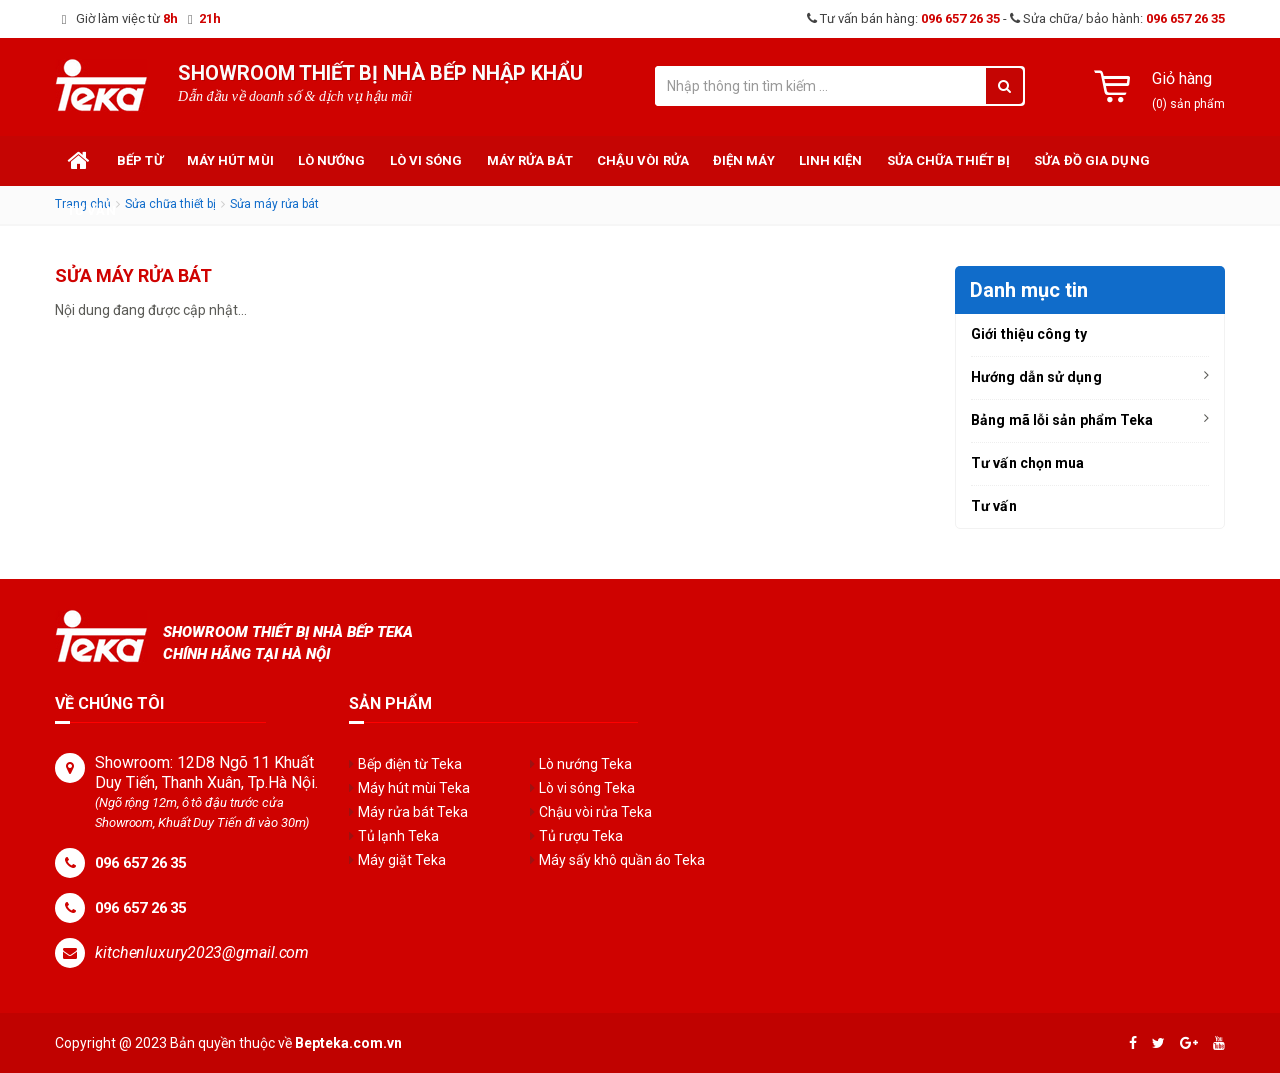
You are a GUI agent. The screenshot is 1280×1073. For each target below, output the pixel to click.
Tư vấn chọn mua (1028, 463)
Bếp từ (140, 160)
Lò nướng (332, 160)
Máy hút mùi (230, 160)
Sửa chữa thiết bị (949, 160)
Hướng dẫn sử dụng (1036, 377)
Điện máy (744, 160)
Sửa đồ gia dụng (1092, 160)
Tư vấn (91, 210)
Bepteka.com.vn (348, 1043)
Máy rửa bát (530, 160)
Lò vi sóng (426, 160)
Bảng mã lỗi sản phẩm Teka (1062, 420)
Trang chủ (80, 161)
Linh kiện (831, 160)
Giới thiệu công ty (1029, 334)
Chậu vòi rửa (643, 160)
